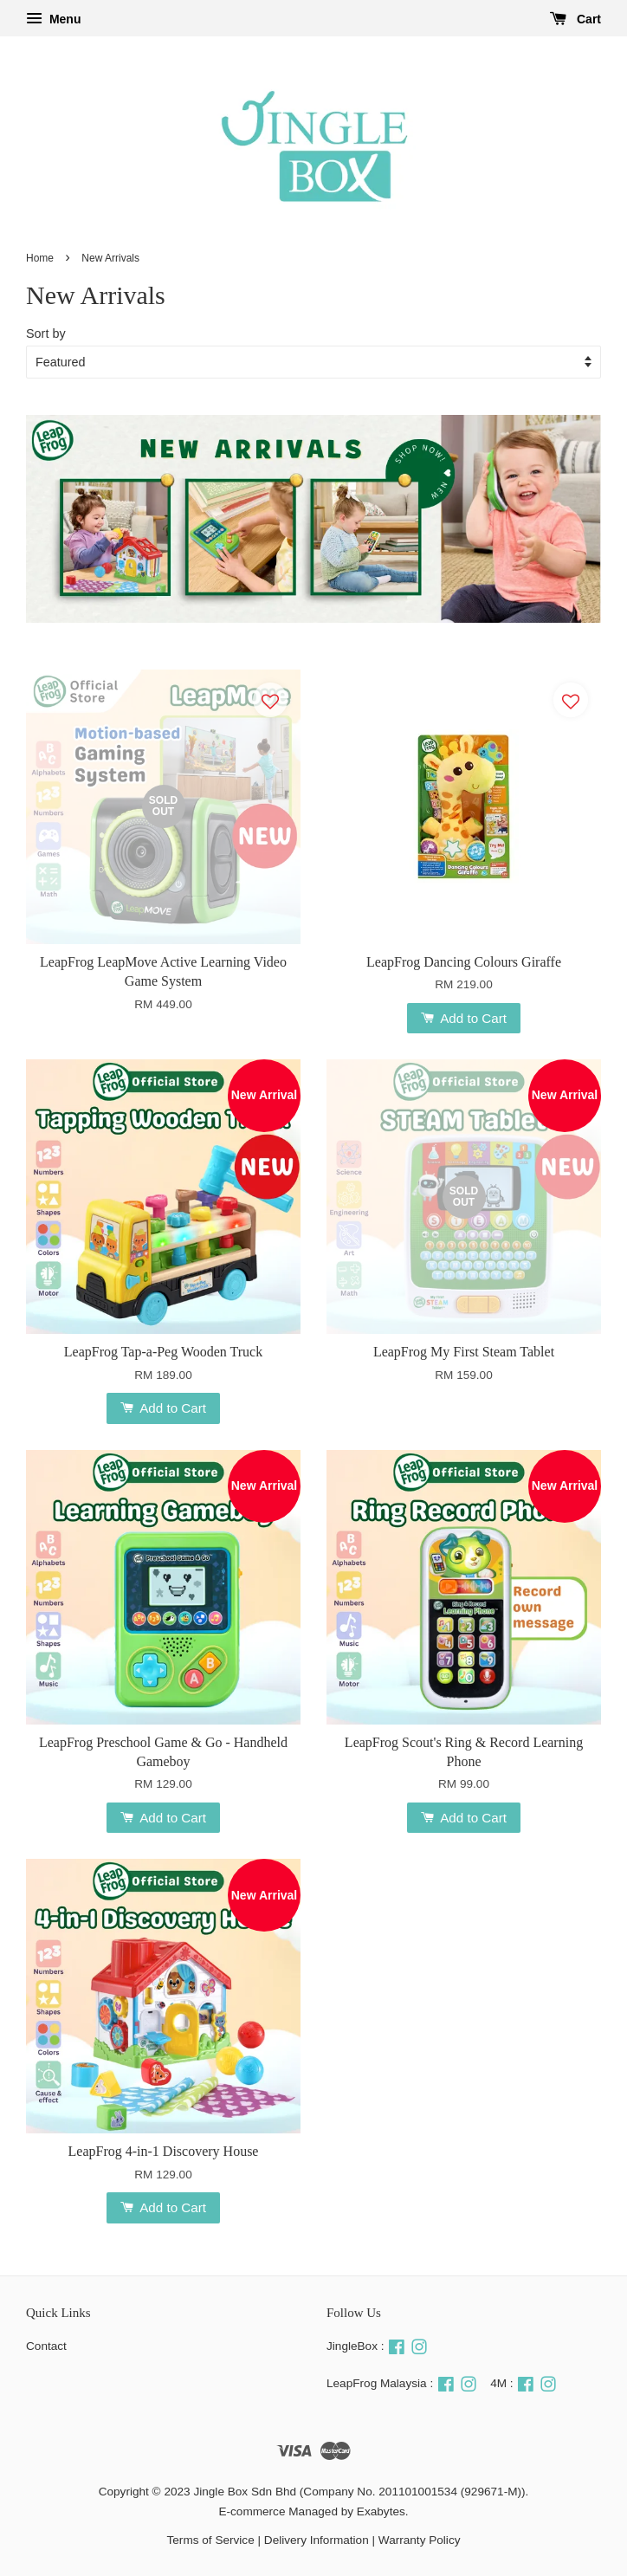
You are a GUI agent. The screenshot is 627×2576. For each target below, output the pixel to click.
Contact (46, 2346)
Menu (53, 19)
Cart (575, 19)
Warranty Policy (419, 2540)
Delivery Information (316, 2540)
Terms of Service (211, 2540)
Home (40, 258)
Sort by (46, 333)
